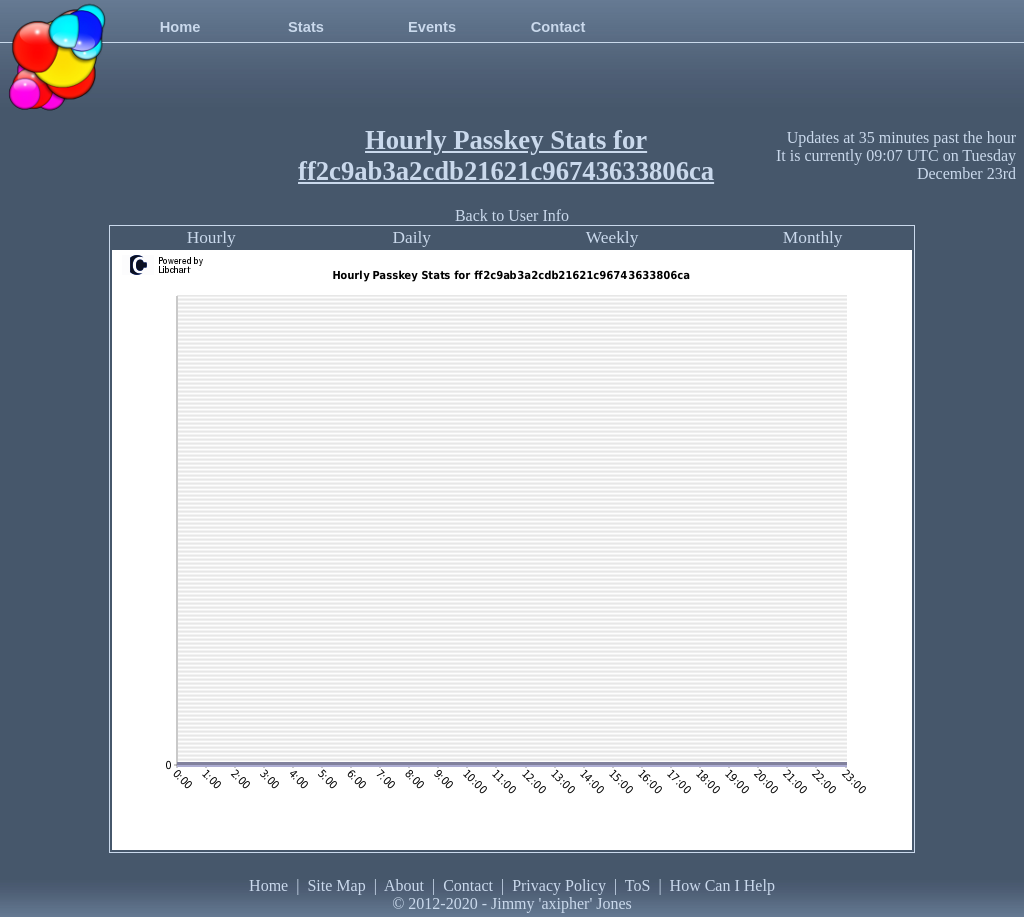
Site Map (336, 885)
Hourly (211, 237)
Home (180, 27)
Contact (558, 27)
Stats (306, 27)
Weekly (612, 237)
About (404, 885)
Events (432, 27)
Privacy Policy (559, 885)
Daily (411, 237)
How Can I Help (722, 885)
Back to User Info (512, 215)
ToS (638, 885)
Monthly (813, 237)
